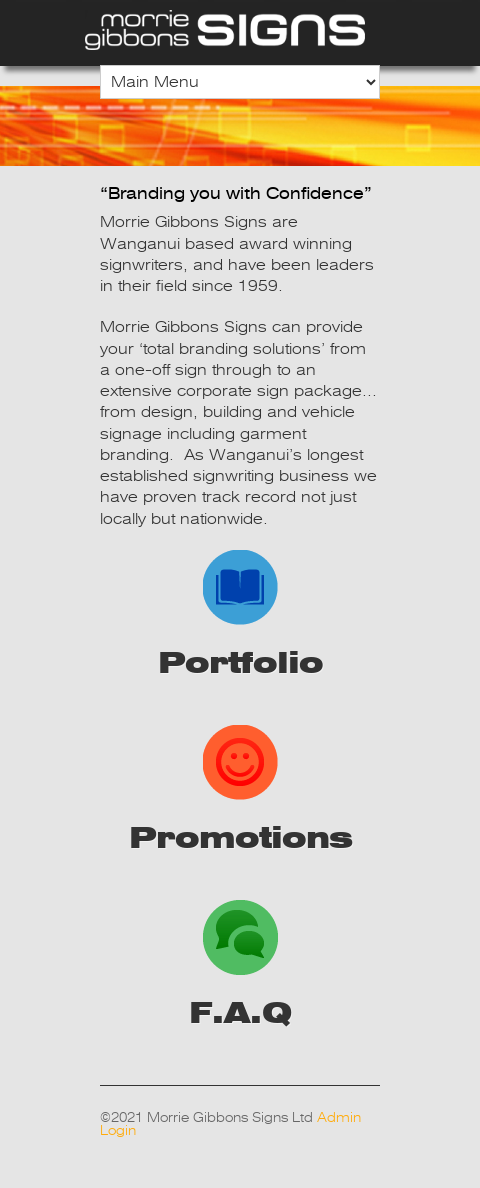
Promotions (240, 790)
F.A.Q (240, 965)
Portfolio (240, 615)
